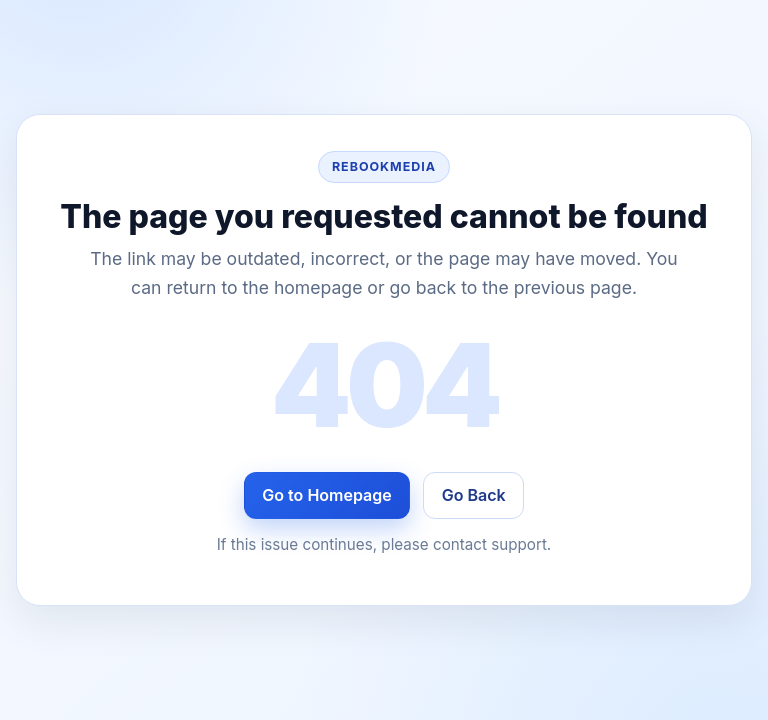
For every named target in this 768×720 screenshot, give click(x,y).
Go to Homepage (326, 495)
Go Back (474, 495)
